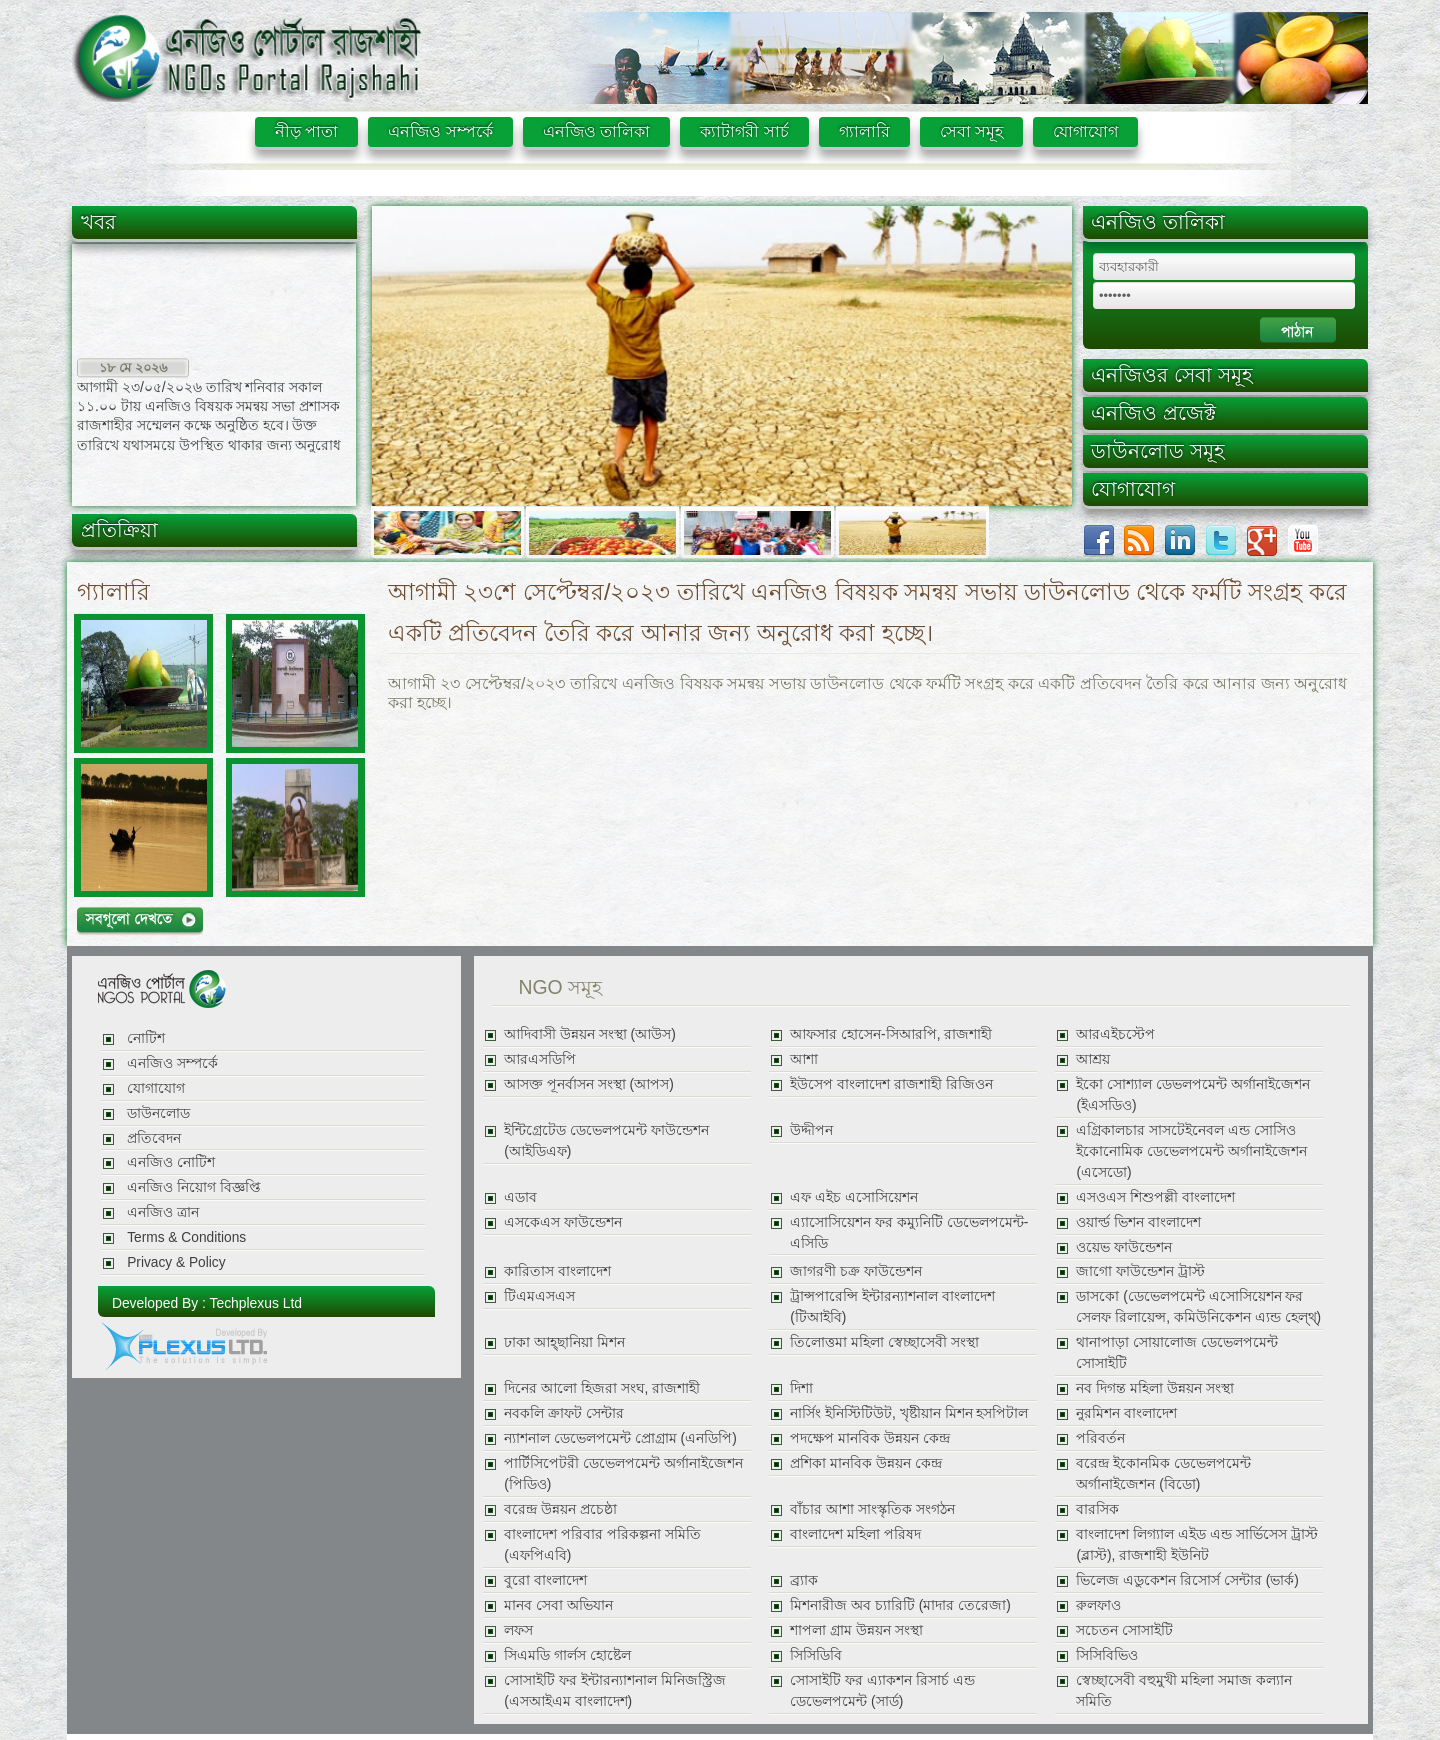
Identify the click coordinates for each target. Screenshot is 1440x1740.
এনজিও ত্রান (163, 1212)
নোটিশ (146, 1038)
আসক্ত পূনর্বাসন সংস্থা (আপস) (589, 1084)
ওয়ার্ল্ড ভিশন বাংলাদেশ (1138, 1222)
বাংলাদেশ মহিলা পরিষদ (855, 1534)
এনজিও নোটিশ (171, 1162)
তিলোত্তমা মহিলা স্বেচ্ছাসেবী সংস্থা (884, 1342)
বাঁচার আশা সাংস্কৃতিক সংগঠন (872, 1509)
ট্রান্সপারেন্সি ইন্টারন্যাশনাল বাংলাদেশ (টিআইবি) (892, 1307)
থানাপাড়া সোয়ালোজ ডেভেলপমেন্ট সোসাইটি (1177, 1353)
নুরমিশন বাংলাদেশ (1126, 1413)
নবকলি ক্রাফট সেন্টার (564, 1413)
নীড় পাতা (306, 131)
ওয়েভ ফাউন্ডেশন (1124, 1247)
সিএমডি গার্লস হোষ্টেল (567, 1655)
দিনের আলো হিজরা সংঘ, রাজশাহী (602, 1388)
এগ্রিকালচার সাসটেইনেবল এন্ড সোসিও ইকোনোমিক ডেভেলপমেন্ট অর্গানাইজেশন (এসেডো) (1191, 1151)
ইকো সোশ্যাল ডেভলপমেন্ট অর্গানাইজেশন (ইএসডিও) (1192, 1095)
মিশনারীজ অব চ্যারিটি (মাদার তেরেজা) (900, 1605)
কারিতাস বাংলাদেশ (557, 1271)
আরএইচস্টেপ (1115, 1034)
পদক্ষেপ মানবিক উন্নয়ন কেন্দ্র (869, 1438)
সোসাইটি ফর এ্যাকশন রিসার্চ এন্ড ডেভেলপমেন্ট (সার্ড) (882, 1691)
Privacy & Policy (176, 1262)
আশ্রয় (1093, 1059)
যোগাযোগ (1085, 131)
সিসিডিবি (816, 1655)
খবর (98, 222)
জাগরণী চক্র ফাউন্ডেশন (856, 1271)
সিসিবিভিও (1107, 1655)
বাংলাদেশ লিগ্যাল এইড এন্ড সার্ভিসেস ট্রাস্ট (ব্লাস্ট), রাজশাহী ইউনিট (1196, 1545)
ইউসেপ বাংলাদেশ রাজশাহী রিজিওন (891, 1084)
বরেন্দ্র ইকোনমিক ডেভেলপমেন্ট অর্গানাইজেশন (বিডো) (1163, 1474)
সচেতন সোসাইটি (1124, 1630)
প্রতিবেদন (154, 1138)
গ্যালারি (864, 131)
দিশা (801, 1388)
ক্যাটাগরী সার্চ (744, 131)
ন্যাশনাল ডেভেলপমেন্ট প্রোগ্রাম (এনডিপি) (620, 1438)
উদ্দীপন (811, 1130)
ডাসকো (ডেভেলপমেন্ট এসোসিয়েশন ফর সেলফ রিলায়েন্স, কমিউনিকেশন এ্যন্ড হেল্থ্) (1198, 1307)
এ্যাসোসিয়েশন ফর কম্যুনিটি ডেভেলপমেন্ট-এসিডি (909, 1233)
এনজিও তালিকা (596, 131)
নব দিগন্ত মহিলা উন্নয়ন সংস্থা (1154, 1388)
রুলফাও (1098, 1605)
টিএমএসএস (539, 1296)
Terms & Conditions (186, 1237)
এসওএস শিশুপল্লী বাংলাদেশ (1155, 1197)
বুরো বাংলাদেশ (545, 1580)
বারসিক (1097, 1509)
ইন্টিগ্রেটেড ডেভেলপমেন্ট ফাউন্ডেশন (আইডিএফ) (606, 1141)
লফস (518, 1630)
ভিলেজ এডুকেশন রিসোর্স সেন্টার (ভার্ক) (1187, 1580)
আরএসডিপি (540, 1059)
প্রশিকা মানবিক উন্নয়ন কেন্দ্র (865, 1463)
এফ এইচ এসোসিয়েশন (854, 1197)
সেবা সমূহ (971, 131)
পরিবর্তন (1100, 1438)
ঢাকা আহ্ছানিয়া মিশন (564, 1342)
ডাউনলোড (158, 1113)
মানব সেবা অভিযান (558, 1605)
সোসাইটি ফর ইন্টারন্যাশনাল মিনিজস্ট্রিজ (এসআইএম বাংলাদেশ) (614, 1691)
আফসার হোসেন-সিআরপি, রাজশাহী (891, 1034)
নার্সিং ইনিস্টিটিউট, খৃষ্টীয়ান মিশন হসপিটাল (909, 1413)
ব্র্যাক (804, 1580)
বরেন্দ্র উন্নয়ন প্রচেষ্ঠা (560, 1509)
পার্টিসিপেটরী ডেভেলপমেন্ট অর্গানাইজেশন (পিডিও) (623, 1474)
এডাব (520, 1197)
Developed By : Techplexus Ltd (207, 1303)
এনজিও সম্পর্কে (440, 131)
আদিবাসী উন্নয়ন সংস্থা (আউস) (590, 1034)
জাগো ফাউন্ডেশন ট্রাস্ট (1140, 1271)
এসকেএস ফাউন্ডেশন (563, 1222)
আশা (804, 1059)
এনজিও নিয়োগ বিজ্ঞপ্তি (194, 1187)
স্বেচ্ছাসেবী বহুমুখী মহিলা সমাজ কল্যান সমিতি (1183, 1691)
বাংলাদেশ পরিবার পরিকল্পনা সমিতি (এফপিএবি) (602, 1545)
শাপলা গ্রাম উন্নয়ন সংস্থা (856, 1630)
